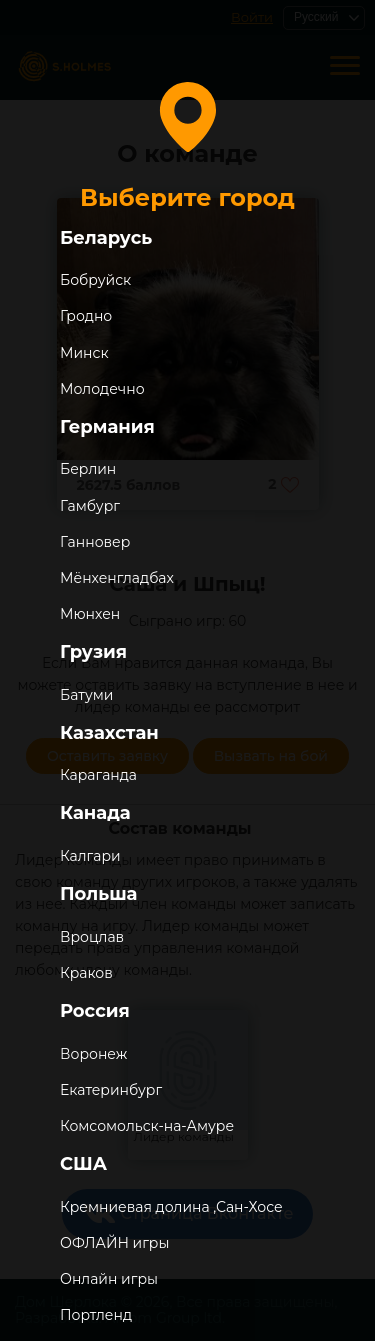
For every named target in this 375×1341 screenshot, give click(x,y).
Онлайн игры (109, 1279)
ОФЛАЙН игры (114, 1243)
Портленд (96, 1315)
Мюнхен (90, 614)
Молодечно (102, 389)
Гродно (86, 316)
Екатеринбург (111, 1090)
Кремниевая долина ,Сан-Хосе (171, 1207)
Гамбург (90, 506)
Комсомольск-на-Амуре (147, 1126)
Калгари (90, 856)
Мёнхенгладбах (117, 578)
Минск (84, 353)
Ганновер (95, 542)
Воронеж (93, 1054)
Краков (86, 973)
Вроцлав (92, 937)
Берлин (88, 469)
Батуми (86, 695)
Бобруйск (95, 280)
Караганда (98, 775)
